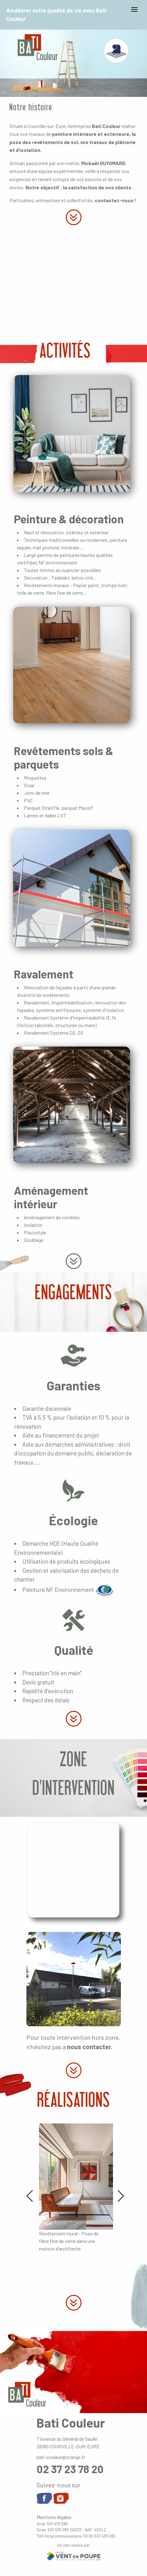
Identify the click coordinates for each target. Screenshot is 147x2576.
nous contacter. (89, 2046)
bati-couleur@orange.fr (61, 2457)
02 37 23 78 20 (70, 2468)
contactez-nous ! (115, 200)
